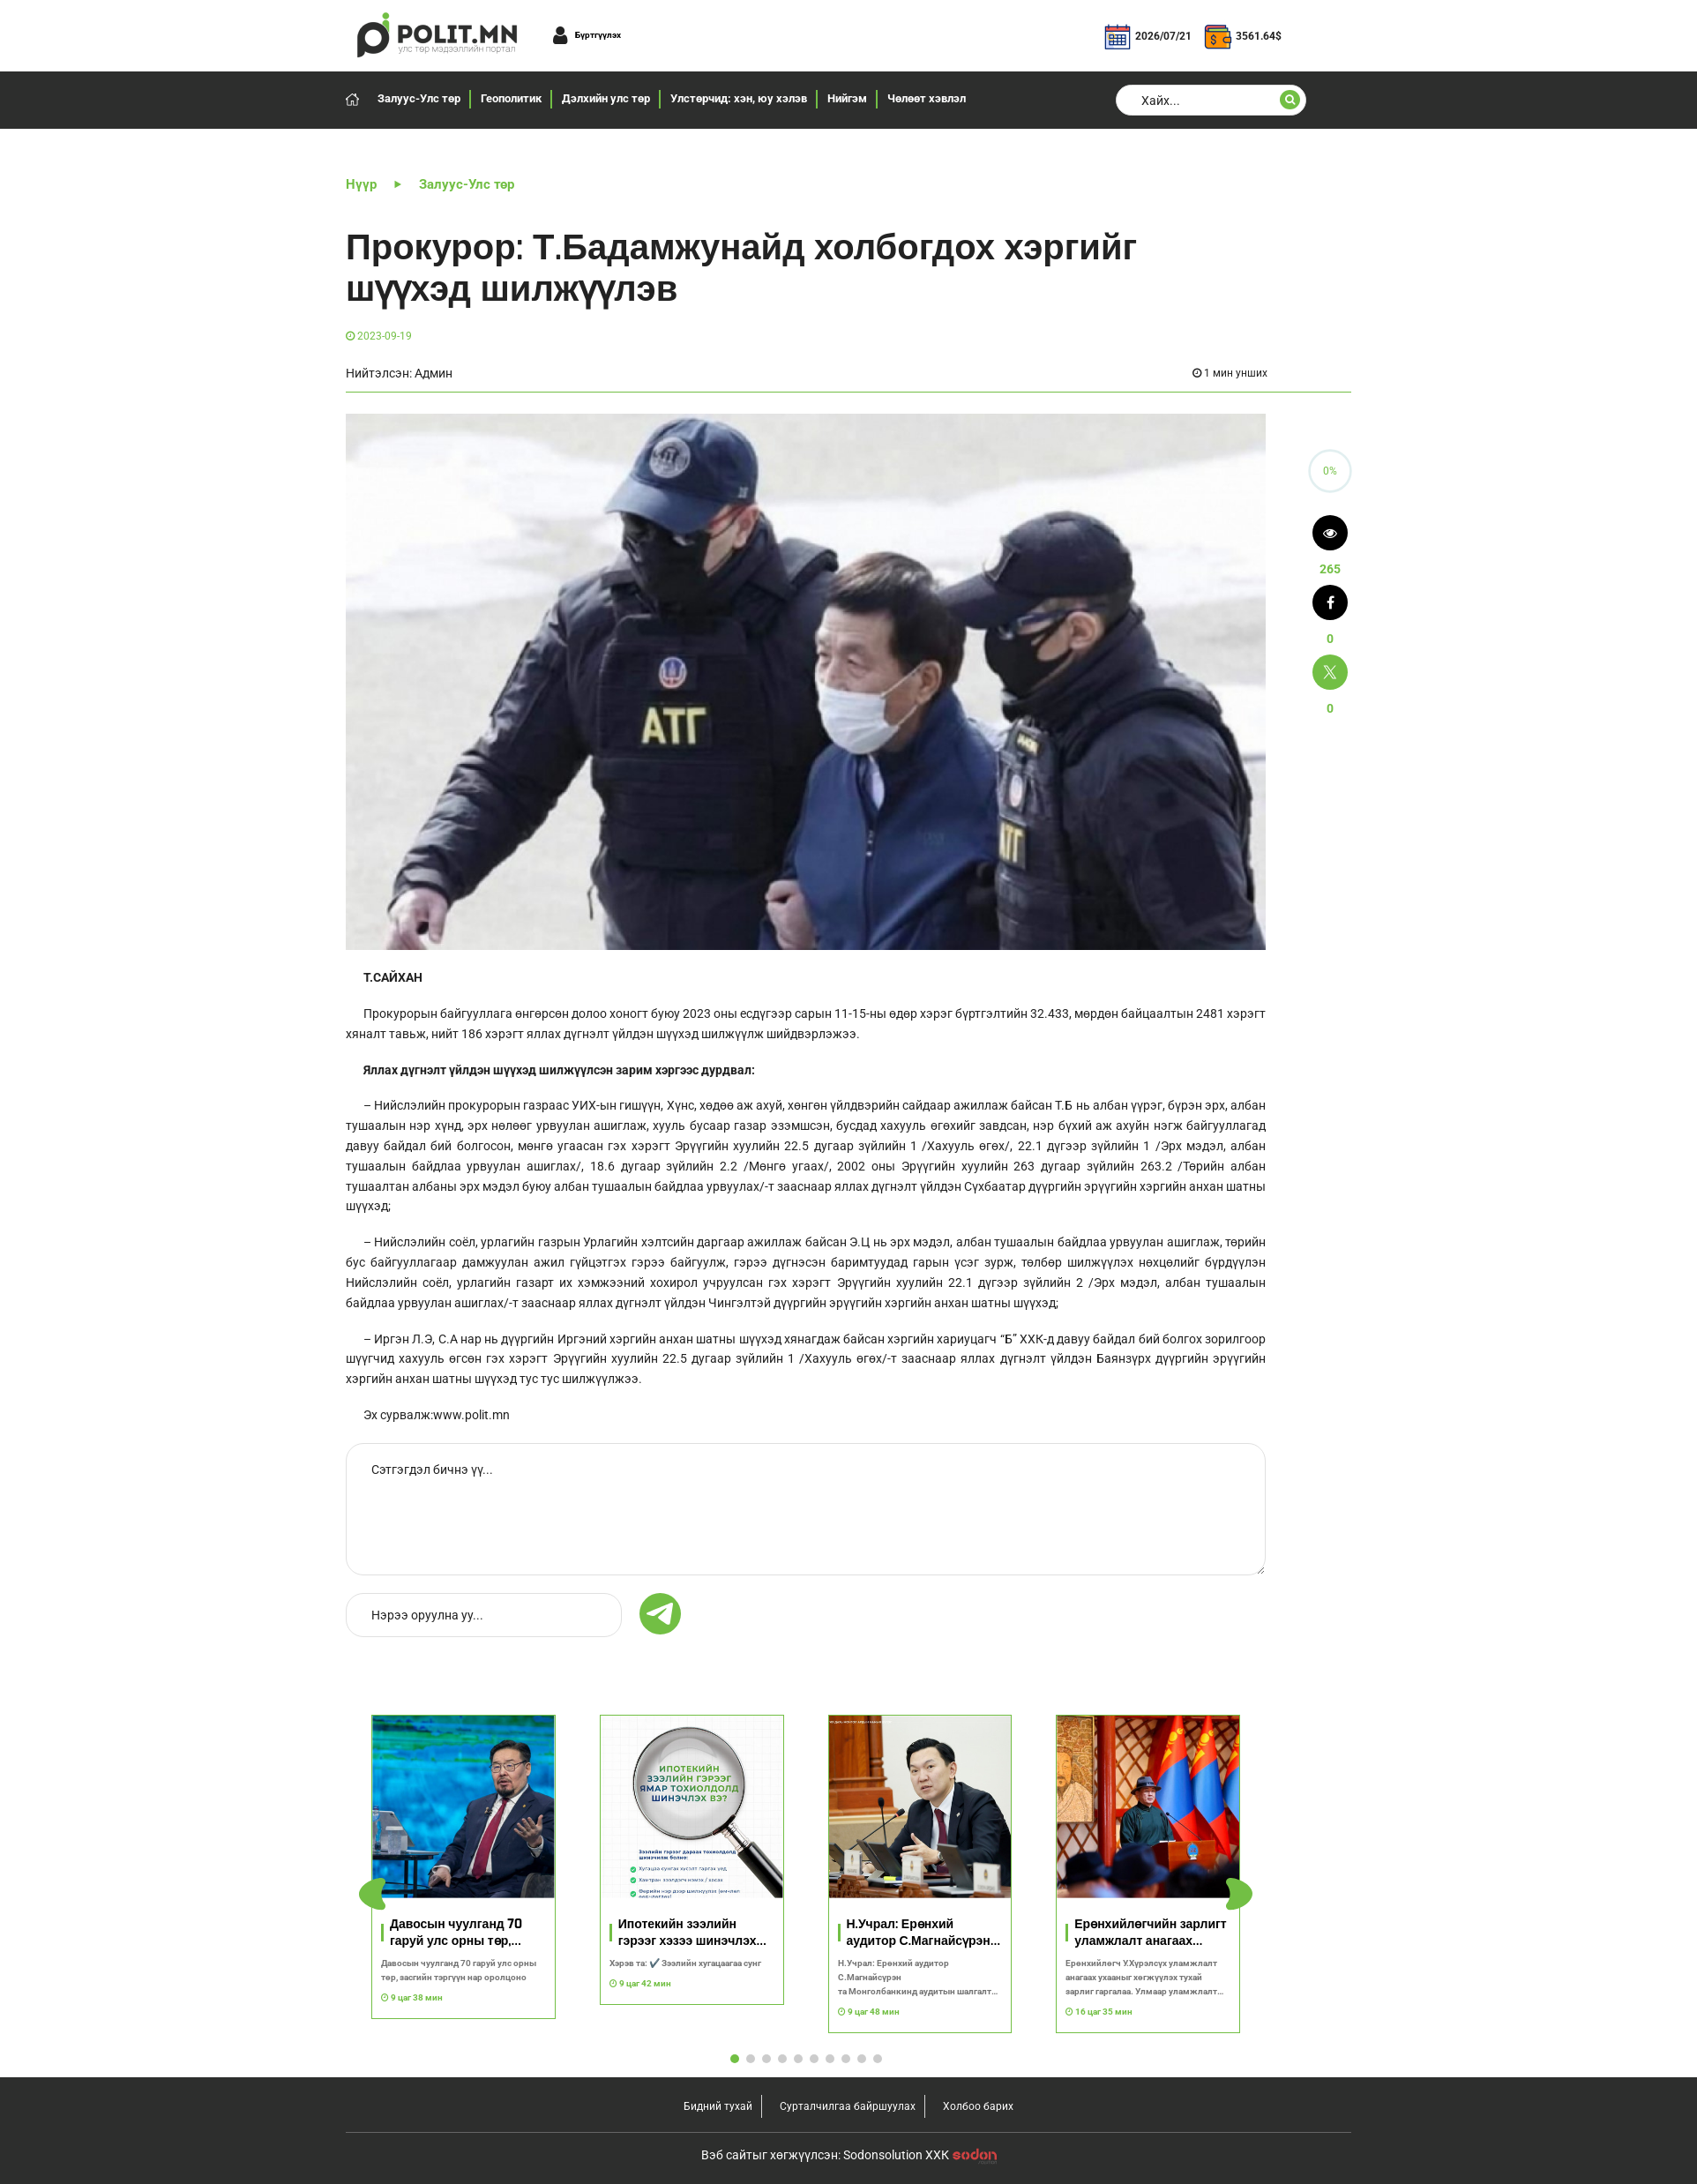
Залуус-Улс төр (419, 98)
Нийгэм (847, 98)
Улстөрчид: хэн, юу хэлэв (738, 98)
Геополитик (511, 98)
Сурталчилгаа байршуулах (848, 2106)
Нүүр (361, 184)
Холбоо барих (978, 2106)
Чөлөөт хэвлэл (926, 98)
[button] (1239, 1894)
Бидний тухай (718, 2106)
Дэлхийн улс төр (606, 98)
